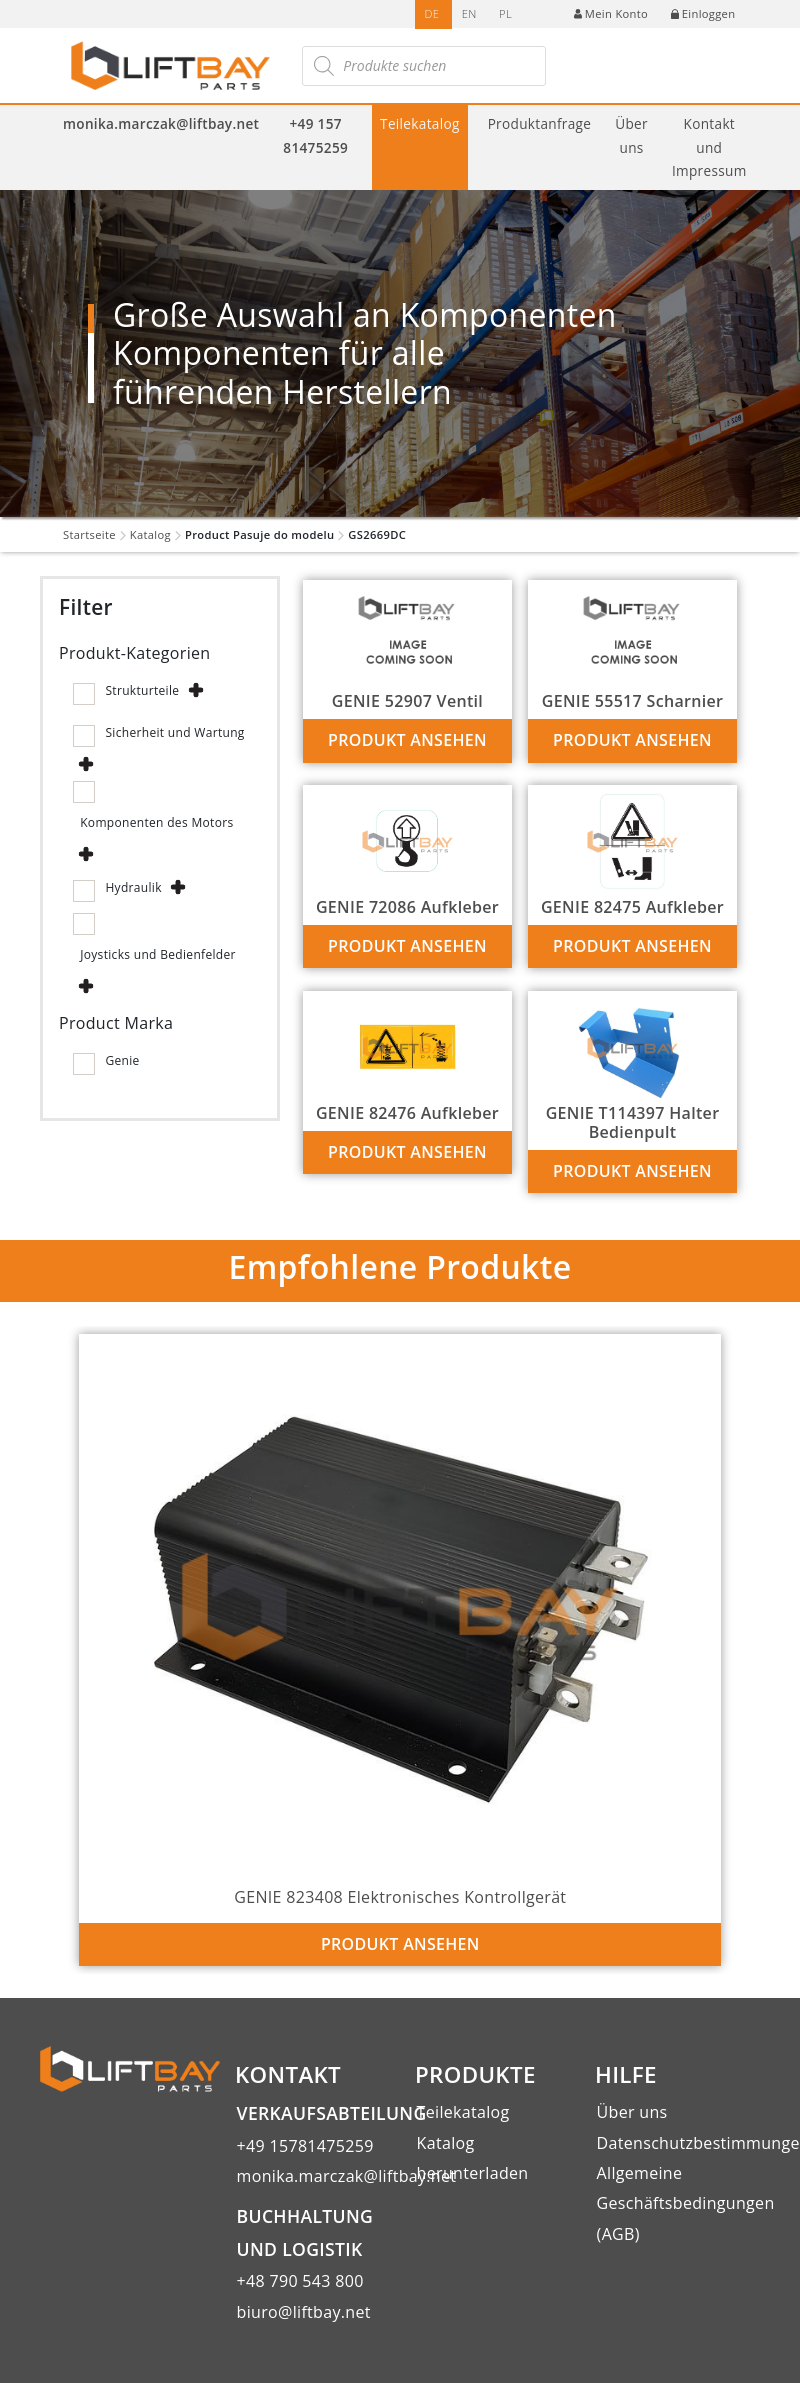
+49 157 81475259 (315, 135)
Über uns (631, 135)
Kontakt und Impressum (709, 146)
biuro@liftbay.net (304, 2312)
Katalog (150, 534)
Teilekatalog (420, 123)
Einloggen (703, 13)
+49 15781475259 (305, 2146)
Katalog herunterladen (473, 2158)
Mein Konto (611, 13)
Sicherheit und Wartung (174, 732)
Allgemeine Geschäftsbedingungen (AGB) (678, 2203)
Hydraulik (133, 887)
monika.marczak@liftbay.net (161, 123)
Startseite (89, 534)
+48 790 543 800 (300, 2281)
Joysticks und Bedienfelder (158, 954)
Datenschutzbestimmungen (678, 2143)
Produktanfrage (540, 123)
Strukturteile (142, 690)
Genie (122, 1060)
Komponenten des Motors (156, 822)
